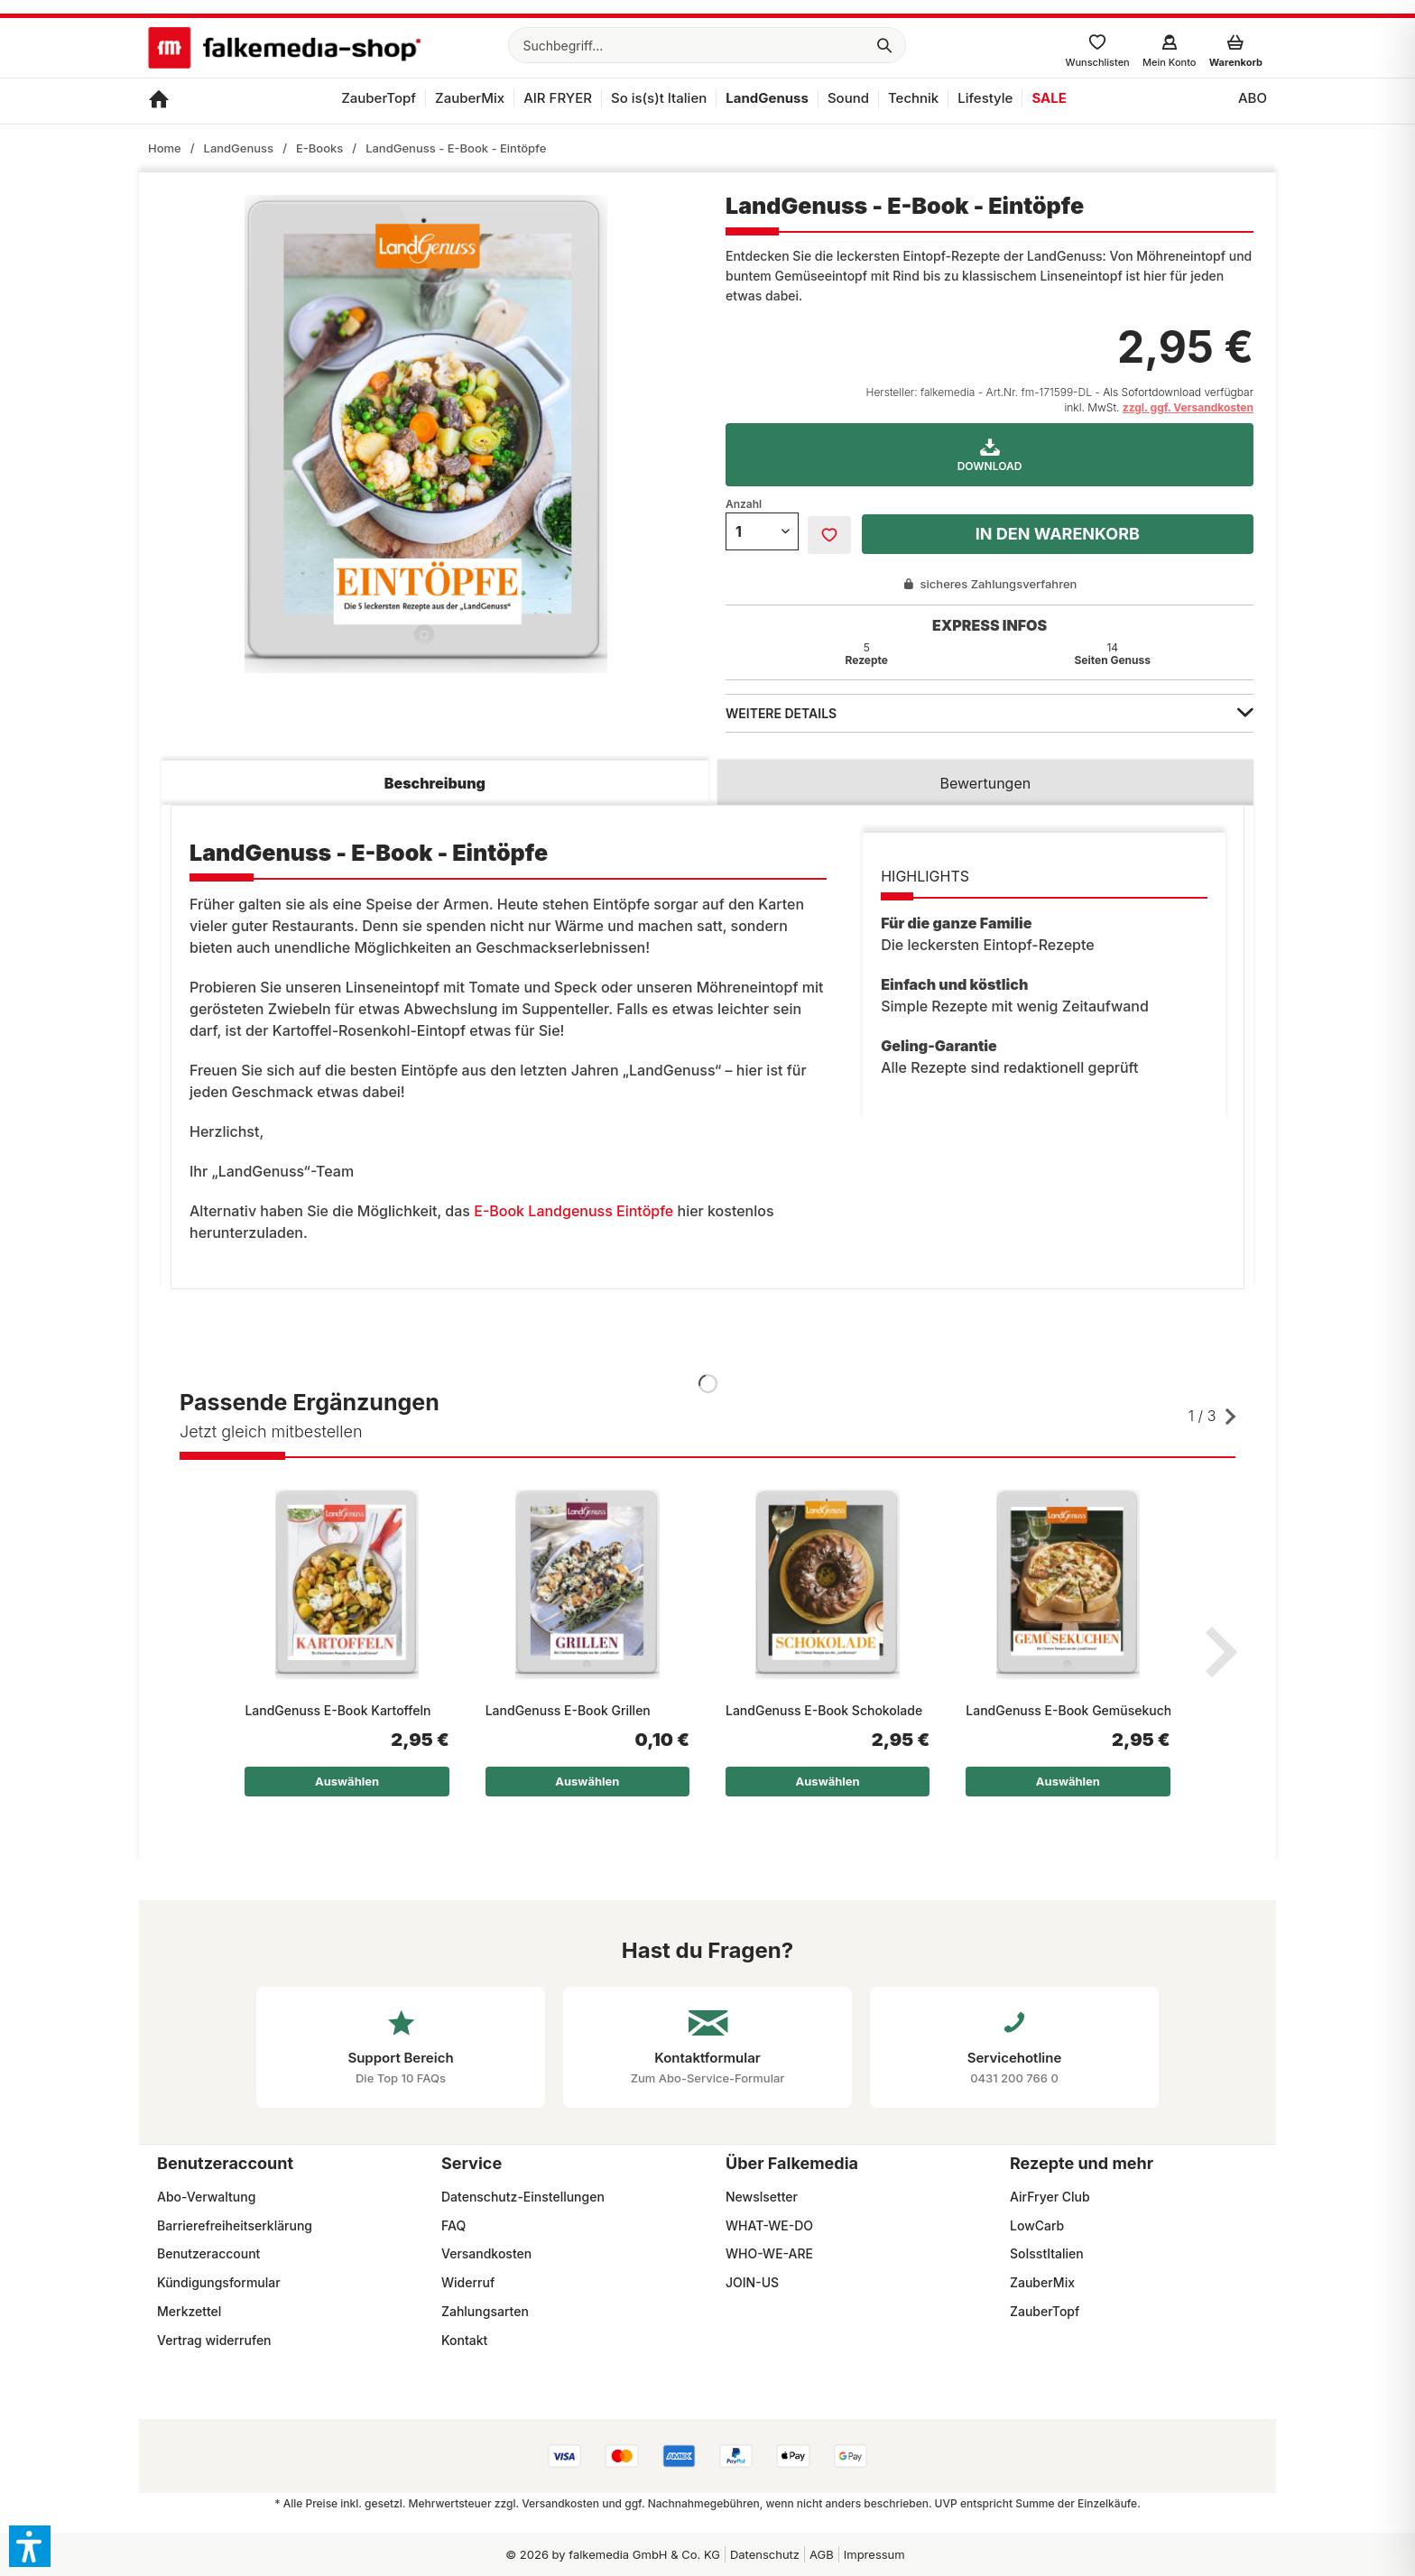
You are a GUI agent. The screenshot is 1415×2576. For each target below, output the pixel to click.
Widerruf (468, 2282)
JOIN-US (752, 2282)
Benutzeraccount (208, 2253)
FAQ (453, 2225)
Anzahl (744, 504)
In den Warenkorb (1058, 533)
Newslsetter (762, 2196)
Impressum (874, 2554)
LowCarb (1037, 2225)
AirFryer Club (1050, 2196)
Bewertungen (985, 783)
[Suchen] (884, 45)
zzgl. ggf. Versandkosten (1188, 407)
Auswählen (347, 1781)
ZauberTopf (1044, 2311)
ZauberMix (1042, 2282)
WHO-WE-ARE (769, 2253)
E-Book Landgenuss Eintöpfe (571, 1211)
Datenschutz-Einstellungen (523, 2196)
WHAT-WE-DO (769, 2225)
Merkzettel (189, 2311)
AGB (821, 2554)
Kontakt (464, 2340)
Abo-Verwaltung (206, 2196)
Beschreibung (435, 783)
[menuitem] (707, 45)
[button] (30, 2546)
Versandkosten (486, 2253)
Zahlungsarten (485, 2311)
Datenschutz (765, 2554)
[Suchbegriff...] (707, 45)
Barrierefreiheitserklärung (234, 2225)
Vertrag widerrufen (214, 2340)
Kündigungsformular (219, 2282)
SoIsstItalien (1047, 2253)
